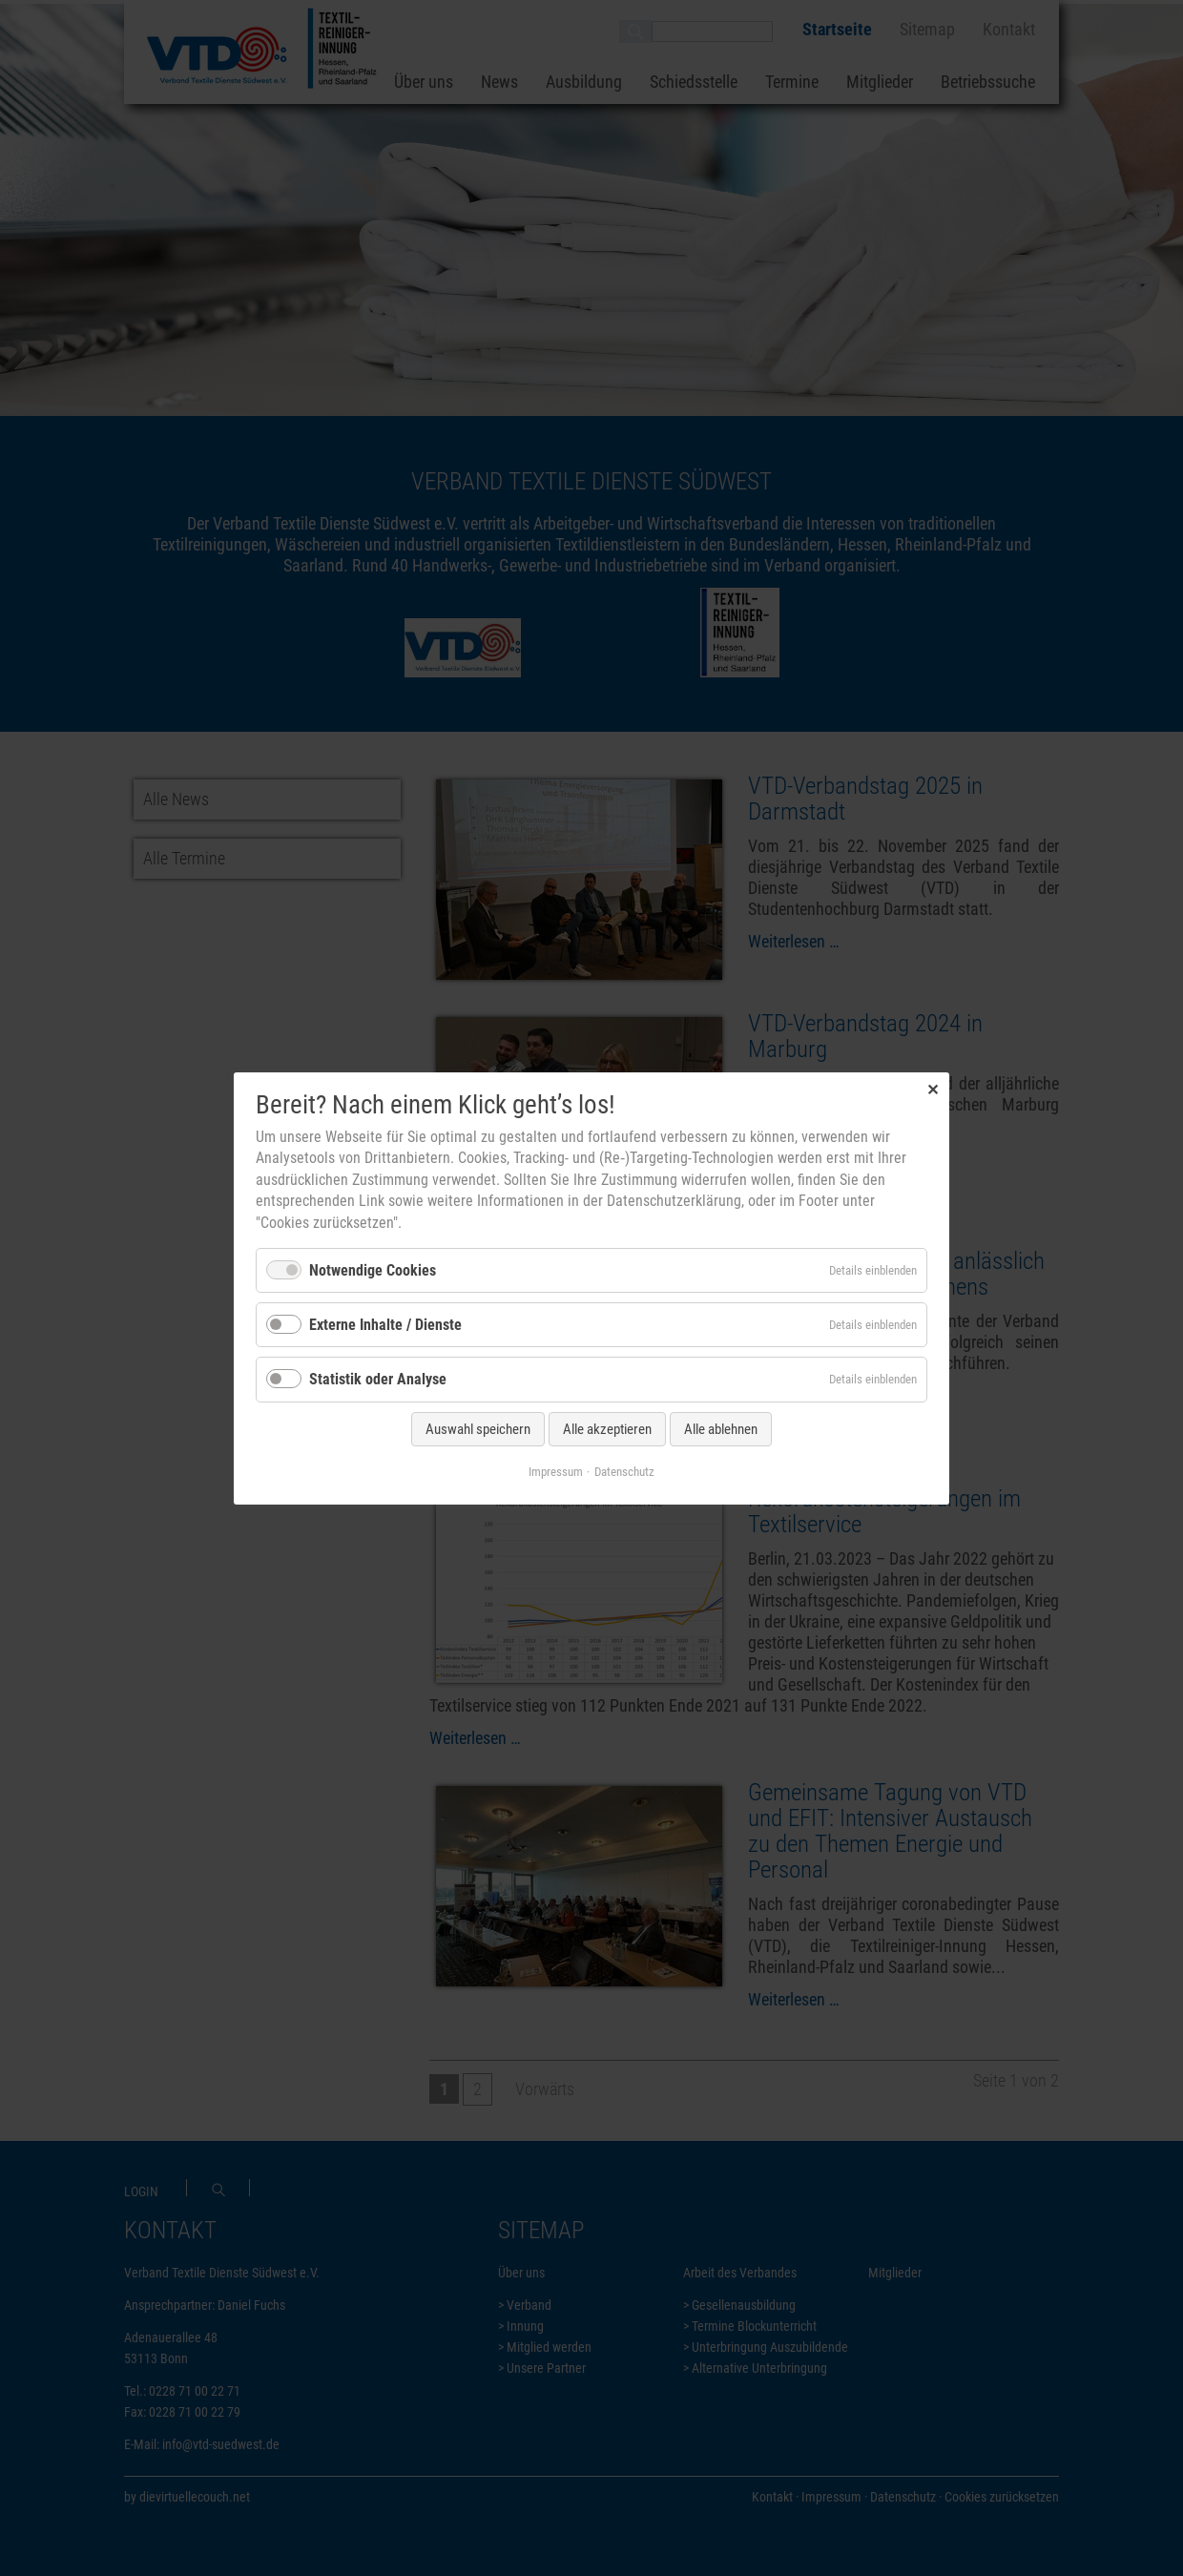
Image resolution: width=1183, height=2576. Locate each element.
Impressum (556, 1471)
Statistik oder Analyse (377, 1379)
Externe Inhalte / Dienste (385, 1325)
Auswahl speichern (477, 1428)
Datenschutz (624, 1471)
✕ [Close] (932, 1089)
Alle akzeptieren (607, 1428)
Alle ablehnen (721, 1428)
